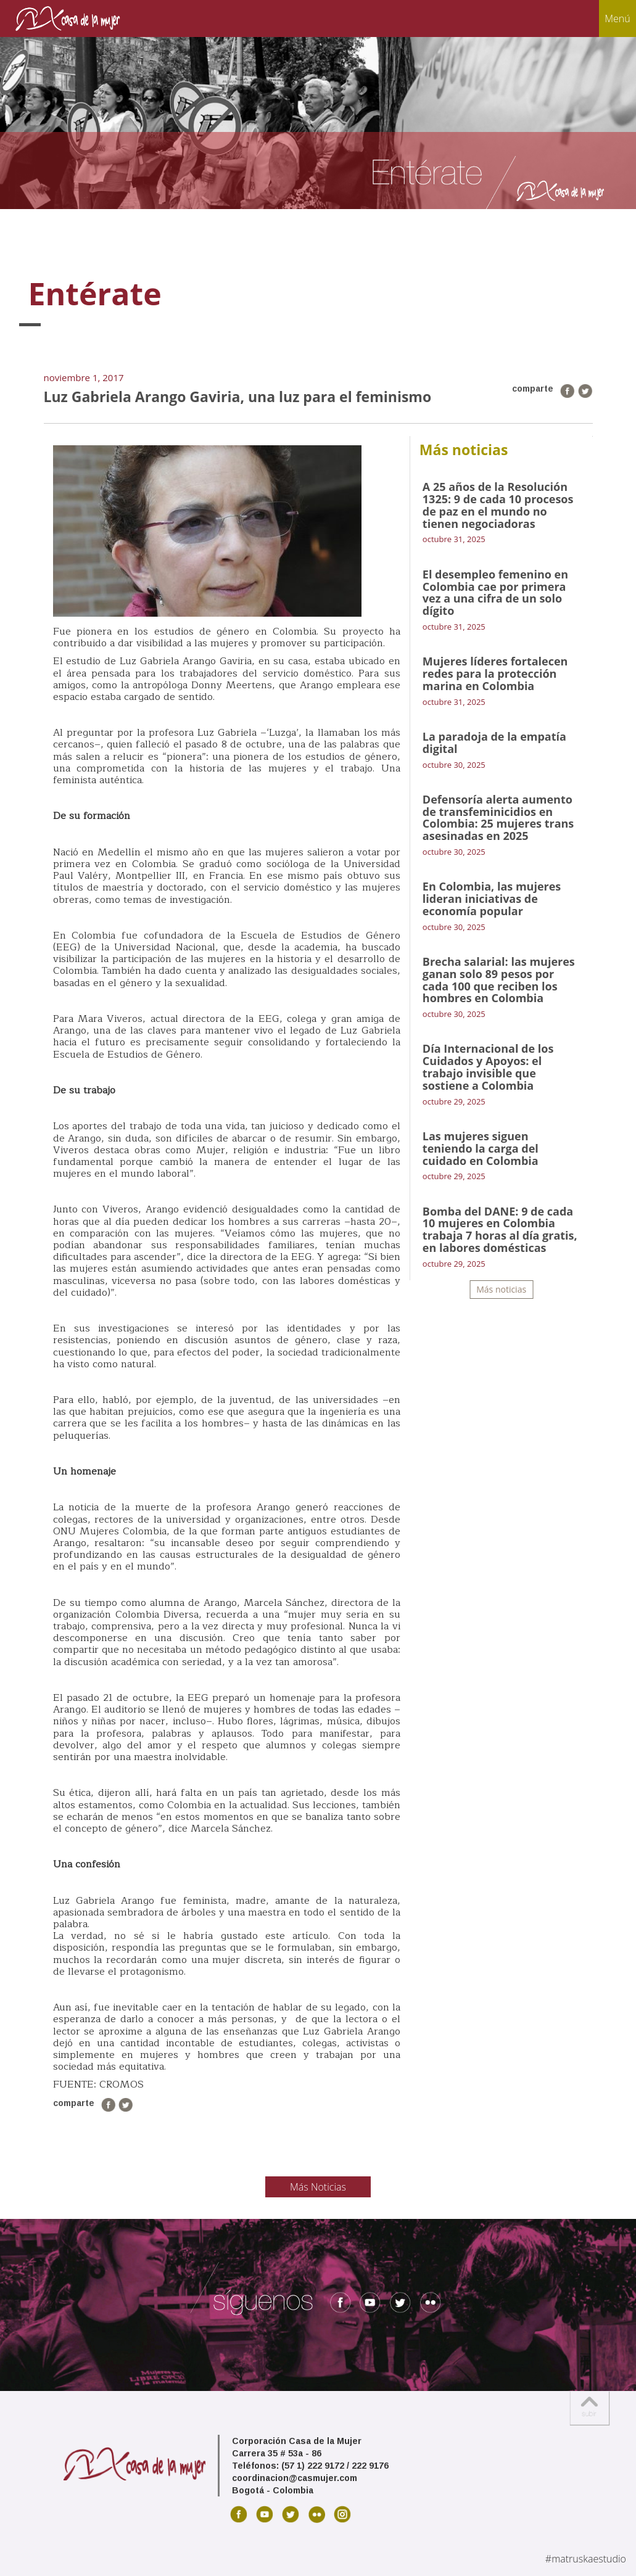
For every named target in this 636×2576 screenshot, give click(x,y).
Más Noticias (318, 2187)
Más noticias (501, 1289)
